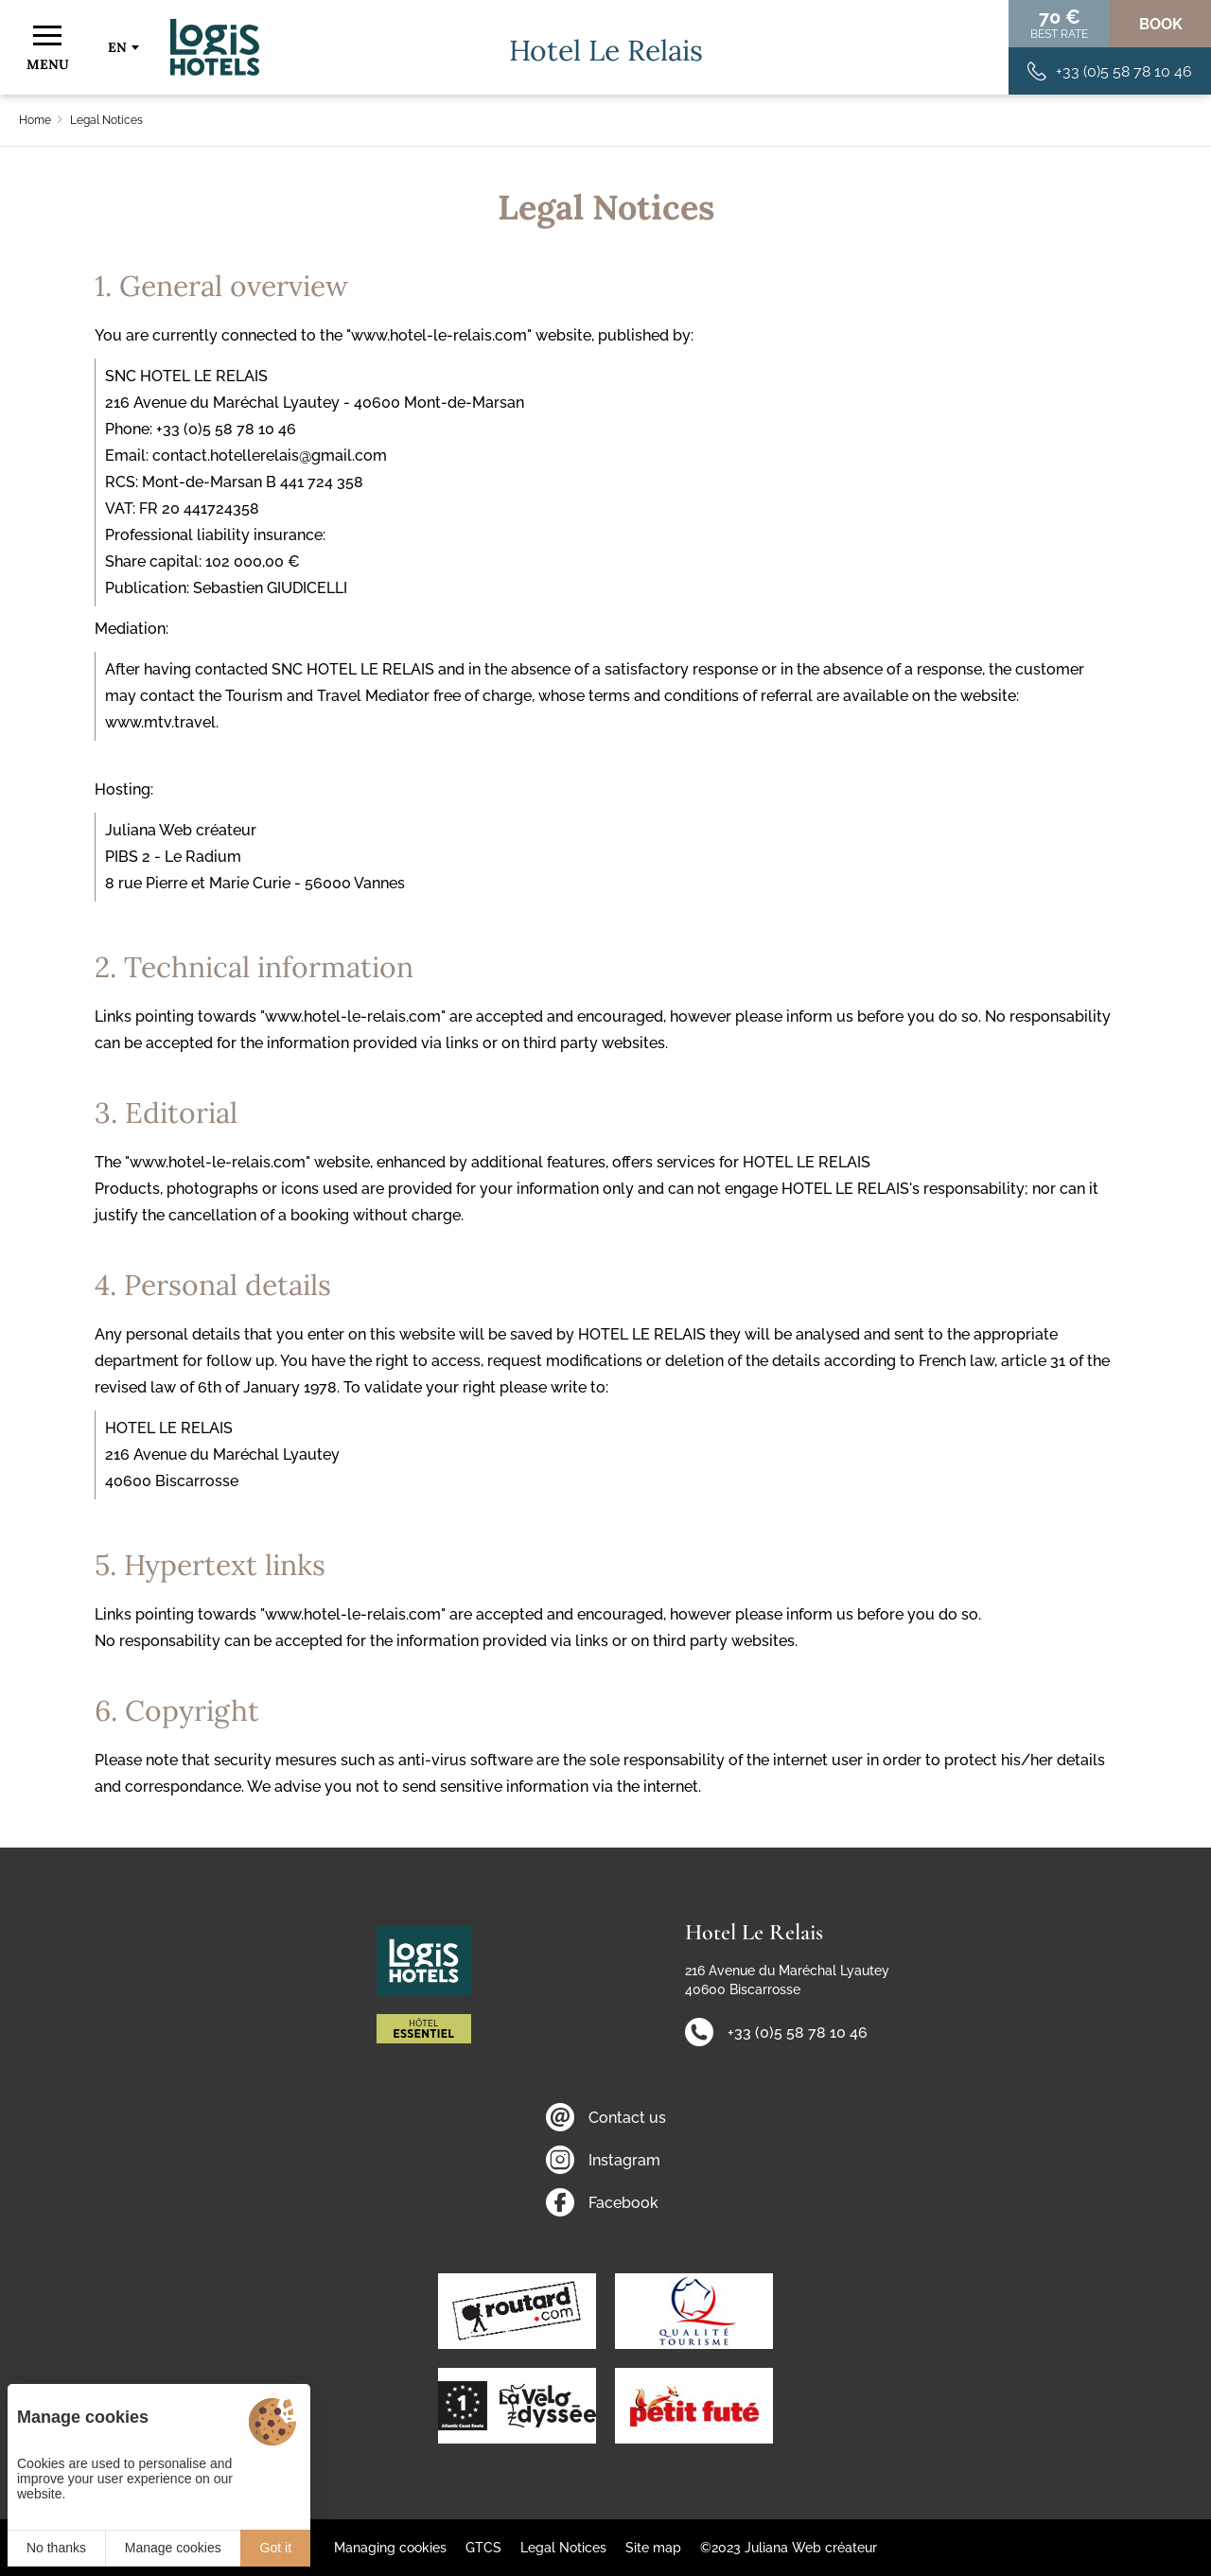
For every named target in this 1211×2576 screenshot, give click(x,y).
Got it (275, 2547)
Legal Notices (563, 2547)
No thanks (56, 2547)
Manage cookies (173, 2547)
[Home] (214, 47)
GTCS (483, 2547)
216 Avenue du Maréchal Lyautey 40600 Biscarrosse (787, 1980)
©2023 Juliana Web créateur (788, 2547)
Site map (653, 2547)
